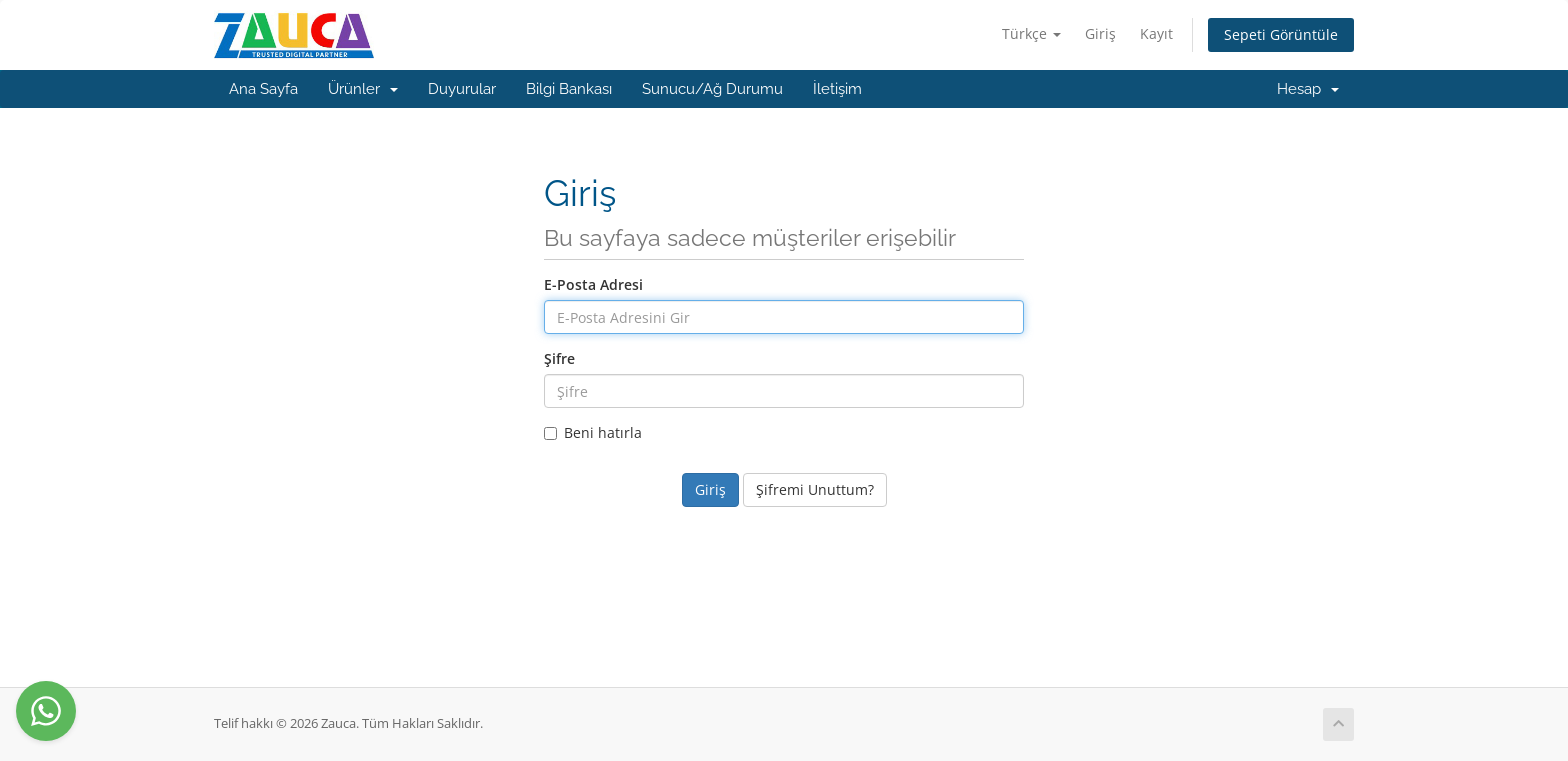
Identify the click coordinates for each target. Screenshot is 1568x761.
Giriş (1100, 33)
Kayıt (1156, 33)
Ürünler (363, 89)
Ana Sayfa (263, 89)
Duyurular (462, 89)
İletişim (837, 89)
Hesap (1308, 89)
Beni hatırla (593, 432)
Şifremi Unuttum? (815, 489)
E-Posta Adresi (593, 284)
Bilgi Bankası (569, 89)
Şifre (559, 358)
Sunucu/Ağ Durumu (712, 89)
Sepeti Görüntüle (1281, 34)
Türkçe (1031, 33)
